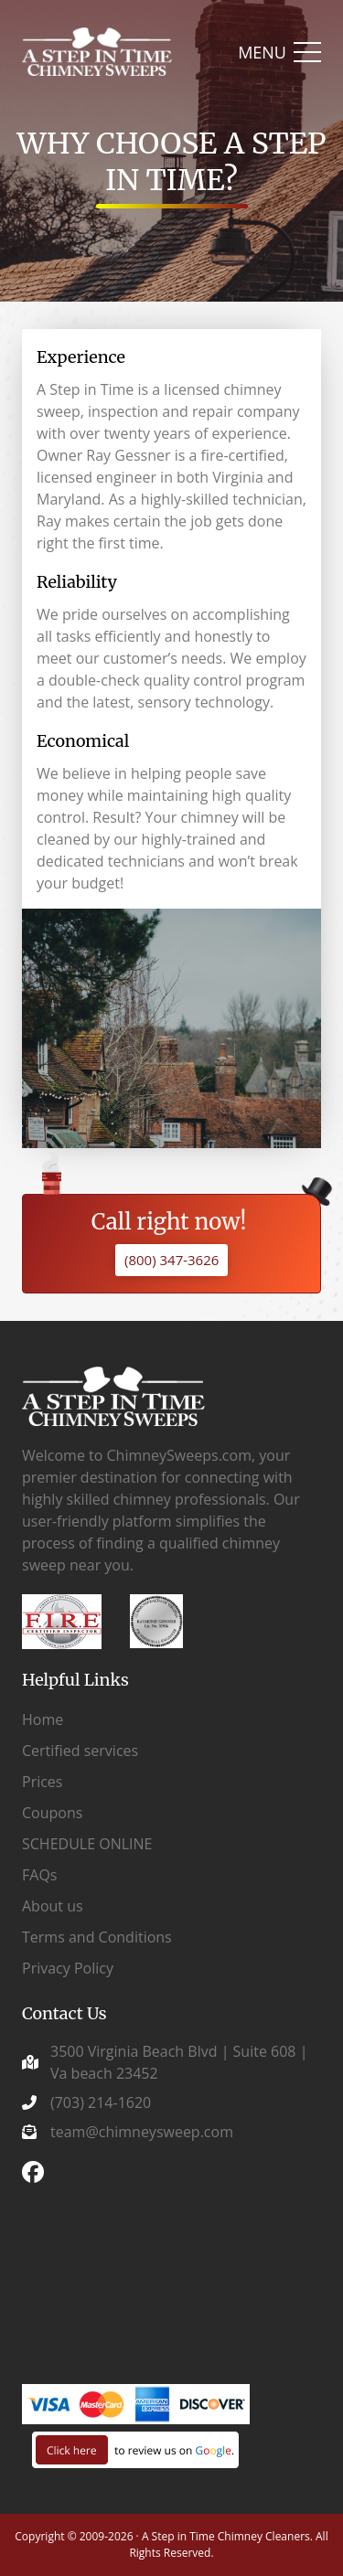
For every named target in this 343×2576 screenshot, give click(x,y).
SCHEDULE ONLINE (87, 1844)
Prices (42, 1782)
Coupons (52, 1813)
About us (52, 1906)
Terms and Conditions (97, 1937)
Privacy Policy (67, 1968)
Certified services (80, 1750)
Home (42, 1719)
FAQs (39, 1875)
